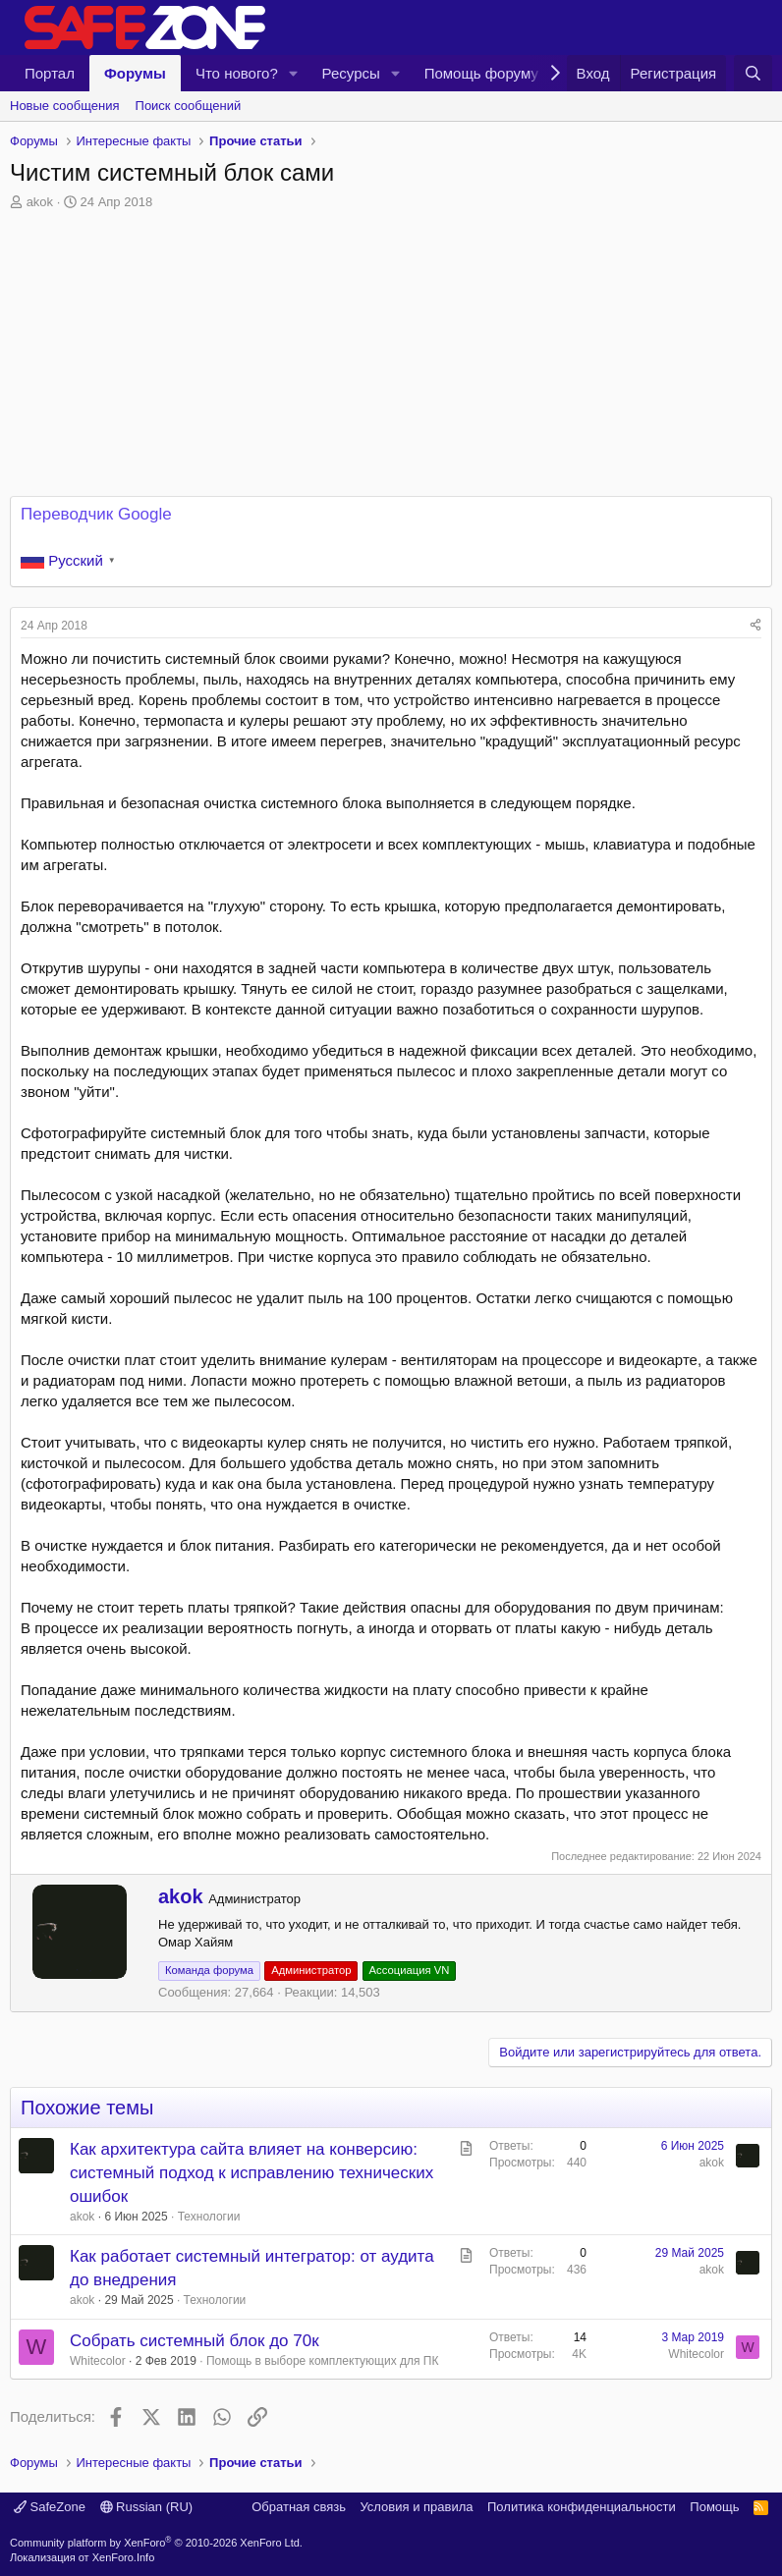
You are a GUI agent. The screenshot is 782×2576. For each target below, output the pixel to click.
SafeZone (49, 2506)
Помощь (714, 2506)
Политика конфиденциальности (581, 2506)
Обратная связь (298, 2506)
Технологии (209, 2216)
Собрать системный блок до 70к (194, 2340)
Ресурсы (351, 73)
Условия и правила (416, 2506)
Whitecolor (98, 2361)
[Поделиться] (755, 626)
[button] (293, 73)
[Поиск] (753, 73)
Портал (50, 73)
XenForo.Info (123, 2557)
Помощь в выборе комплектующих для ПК (322, 2361)
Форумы (135, 73)
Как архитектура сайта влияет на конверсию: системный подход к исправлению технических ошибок (251, 2173)
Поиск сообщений (189, 105)
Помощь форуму (481, 73)
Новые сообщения (65, 105)
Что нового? (237, 73)
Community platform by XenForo (156, 2543)
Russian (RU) (147, 2506)
